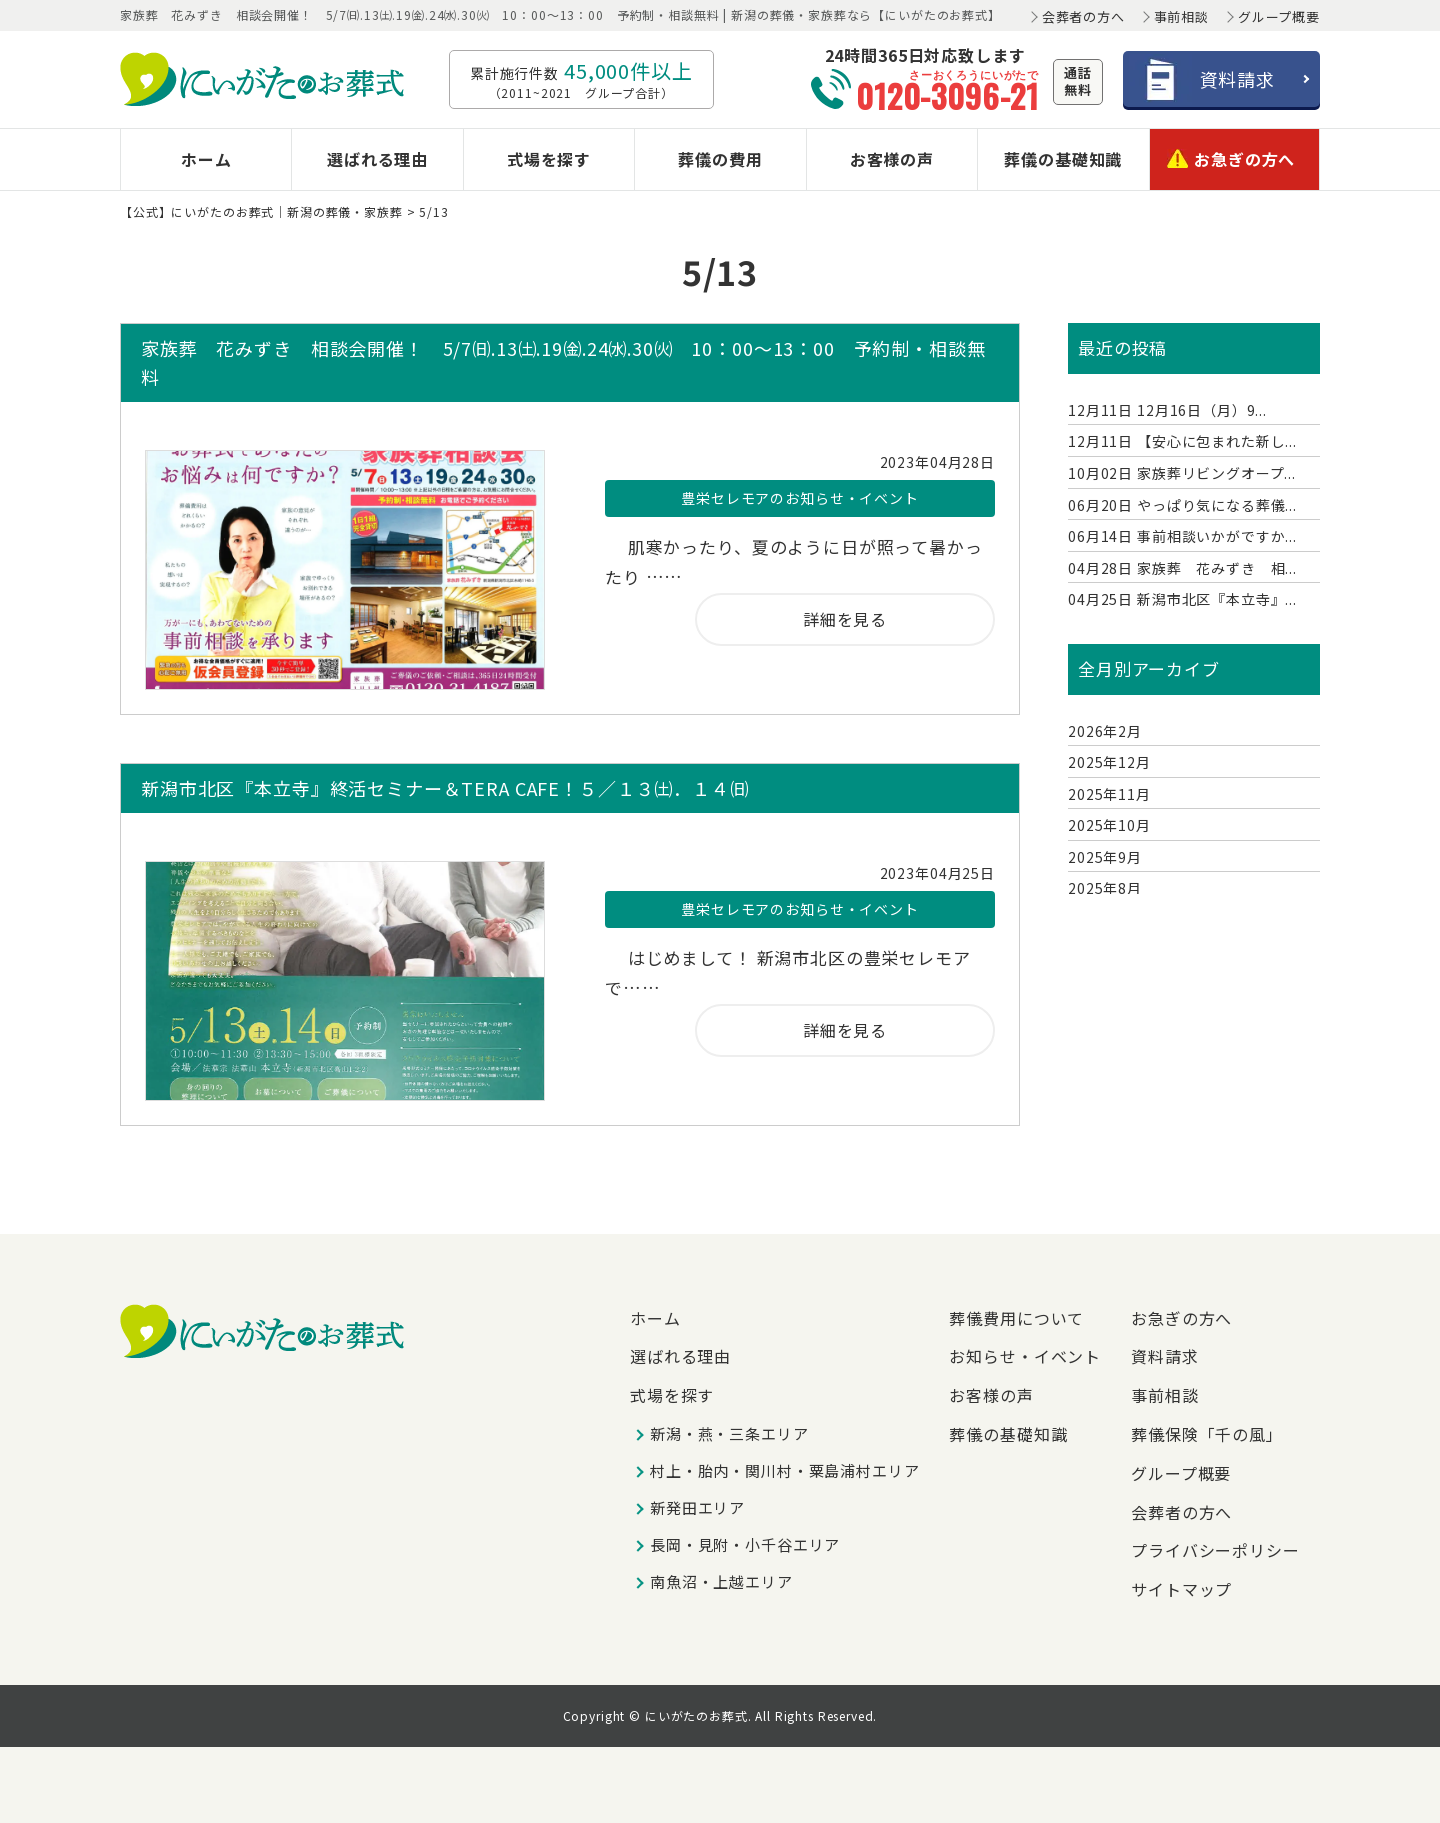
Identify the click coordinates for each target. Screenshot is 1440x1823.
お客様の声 (892, 159)
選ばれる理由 (377, 159)
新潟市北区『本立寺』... (1182, 599)
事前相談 (1181, 16)
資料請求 (1164, 1356)
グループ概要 (1279, 16)
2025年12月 (1109, 762)
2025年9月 (1105, 857)
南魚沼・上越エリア (721, 1581)
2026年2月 (1105, 731)
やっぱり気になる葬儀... (1182, 505)
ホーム (206, 159)
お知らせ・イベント (1025, 1356)
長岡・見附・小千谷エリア (745, 1544)
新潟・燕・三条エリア (729, 1433)
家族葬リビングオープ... (1182, 473)
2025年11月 (1109, 794)
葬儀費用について (1016, 1318)
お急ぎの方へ (1231, 156)
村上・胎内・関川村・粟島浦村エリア (784, 1470)
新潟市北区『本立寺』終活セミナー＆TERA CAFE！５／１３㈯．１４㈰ (445, 788)
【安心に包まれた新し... (1182, 441)
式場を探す (549, 159)
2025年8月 (1105, 888)
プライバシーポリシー (1215, 1550)
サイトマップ (1181, 1589)
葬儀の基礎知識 (1063, 159)
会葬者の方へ (1083, 16)
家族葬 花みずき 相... (1182, 568)
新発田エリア (697, 1507)
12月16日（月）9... (1167, 410)
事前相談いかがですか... (1182, 536)
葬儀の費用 (720, 159)
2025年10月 (1109, 825)
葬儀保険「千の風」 (1207, 1434)
